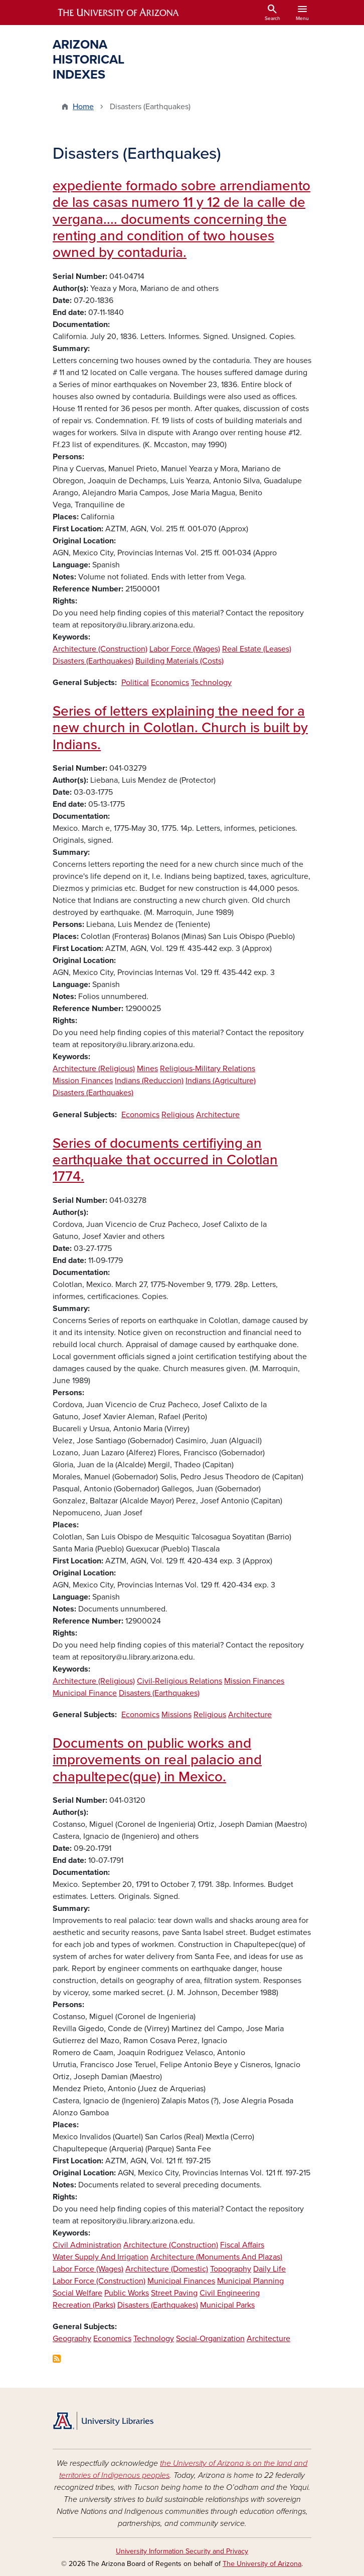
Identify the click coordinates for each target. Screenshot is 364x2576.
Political (135, 683)
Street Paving (174, 2293)
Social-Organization (210, 2339)
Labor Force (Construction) (99, 2281)
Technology (211, 683)
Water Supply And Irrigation (100, 2257)
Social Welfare (77, 2293)
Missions (176, 1715)
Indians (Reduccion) (149, 1081)
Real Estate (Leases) (256, 649)
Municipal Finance (85, 1693)
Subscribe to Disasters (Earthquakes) (57, 2359)
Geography (72, 2339)
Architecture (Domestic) (166, 2269)
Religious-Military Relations (207, 1069)
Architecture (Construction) (100, 649)
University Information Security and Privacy (182, 2551)
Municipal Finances (181, 2281)
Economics (170, 683)
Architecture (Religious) (94, 1069)
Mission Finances (83, 1081)
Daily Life (269, 2269)
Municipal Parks (227, 2305)
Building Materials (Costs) (179, 661)
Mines (147, 1069)
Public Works (126, 2293)
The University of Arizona (262, 2563)
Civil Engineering (230, 2293)
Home (83, 107)
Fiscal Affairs (242, 2245)
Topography (230, 2269)
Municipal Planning (250, 2281)
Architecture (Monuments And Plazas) (216, 2257)
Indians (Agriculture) (221, 1081)
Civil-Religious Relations (179, 1681)
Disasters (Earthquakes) (93, 661)
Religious (177, 1115)
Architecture (218, 1115)
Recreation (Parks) (84, 2305)
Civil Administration (87, 2245)
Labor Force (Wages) (184, 649)
